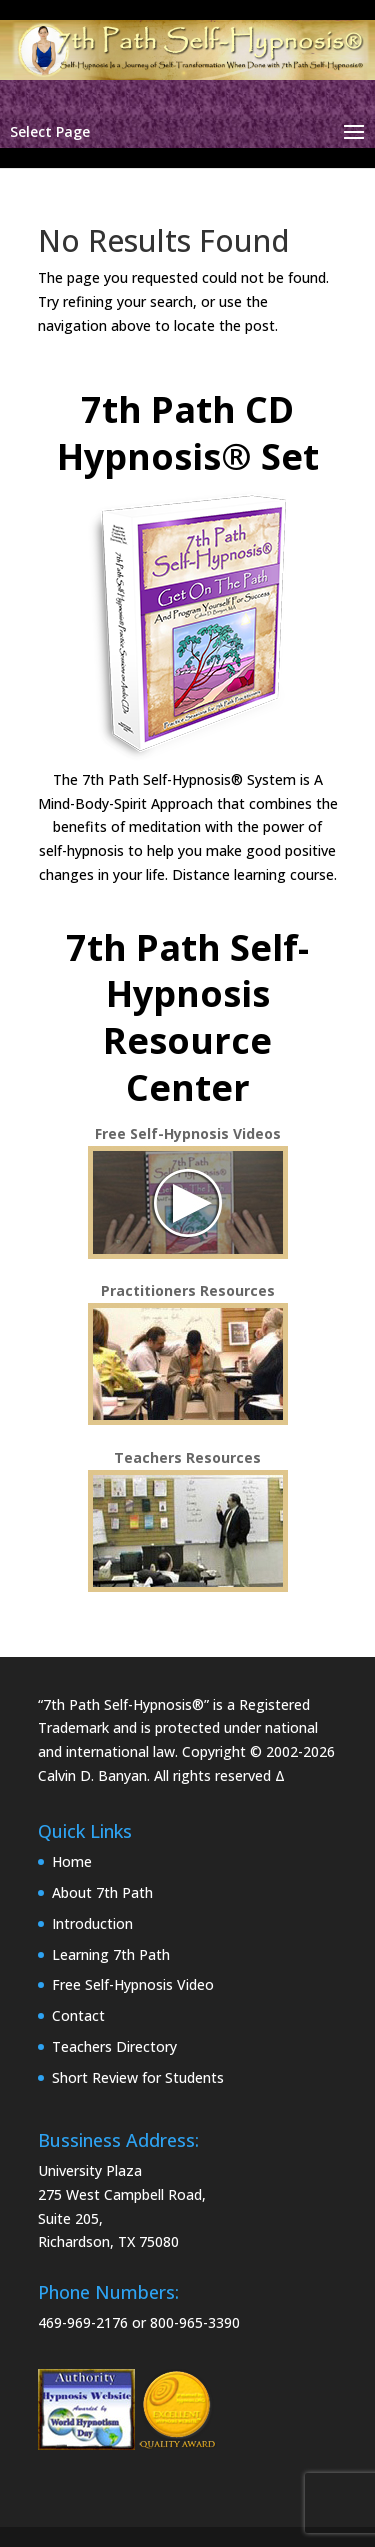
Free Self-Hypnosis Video (133, 1984)
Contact (78, 2015)
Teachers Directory (114, 2046)
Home (72, 1861)
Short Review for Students (138, 2077)
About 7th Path (102, 1892)
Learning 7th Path (111, 1954)
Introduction (92, 1923)
